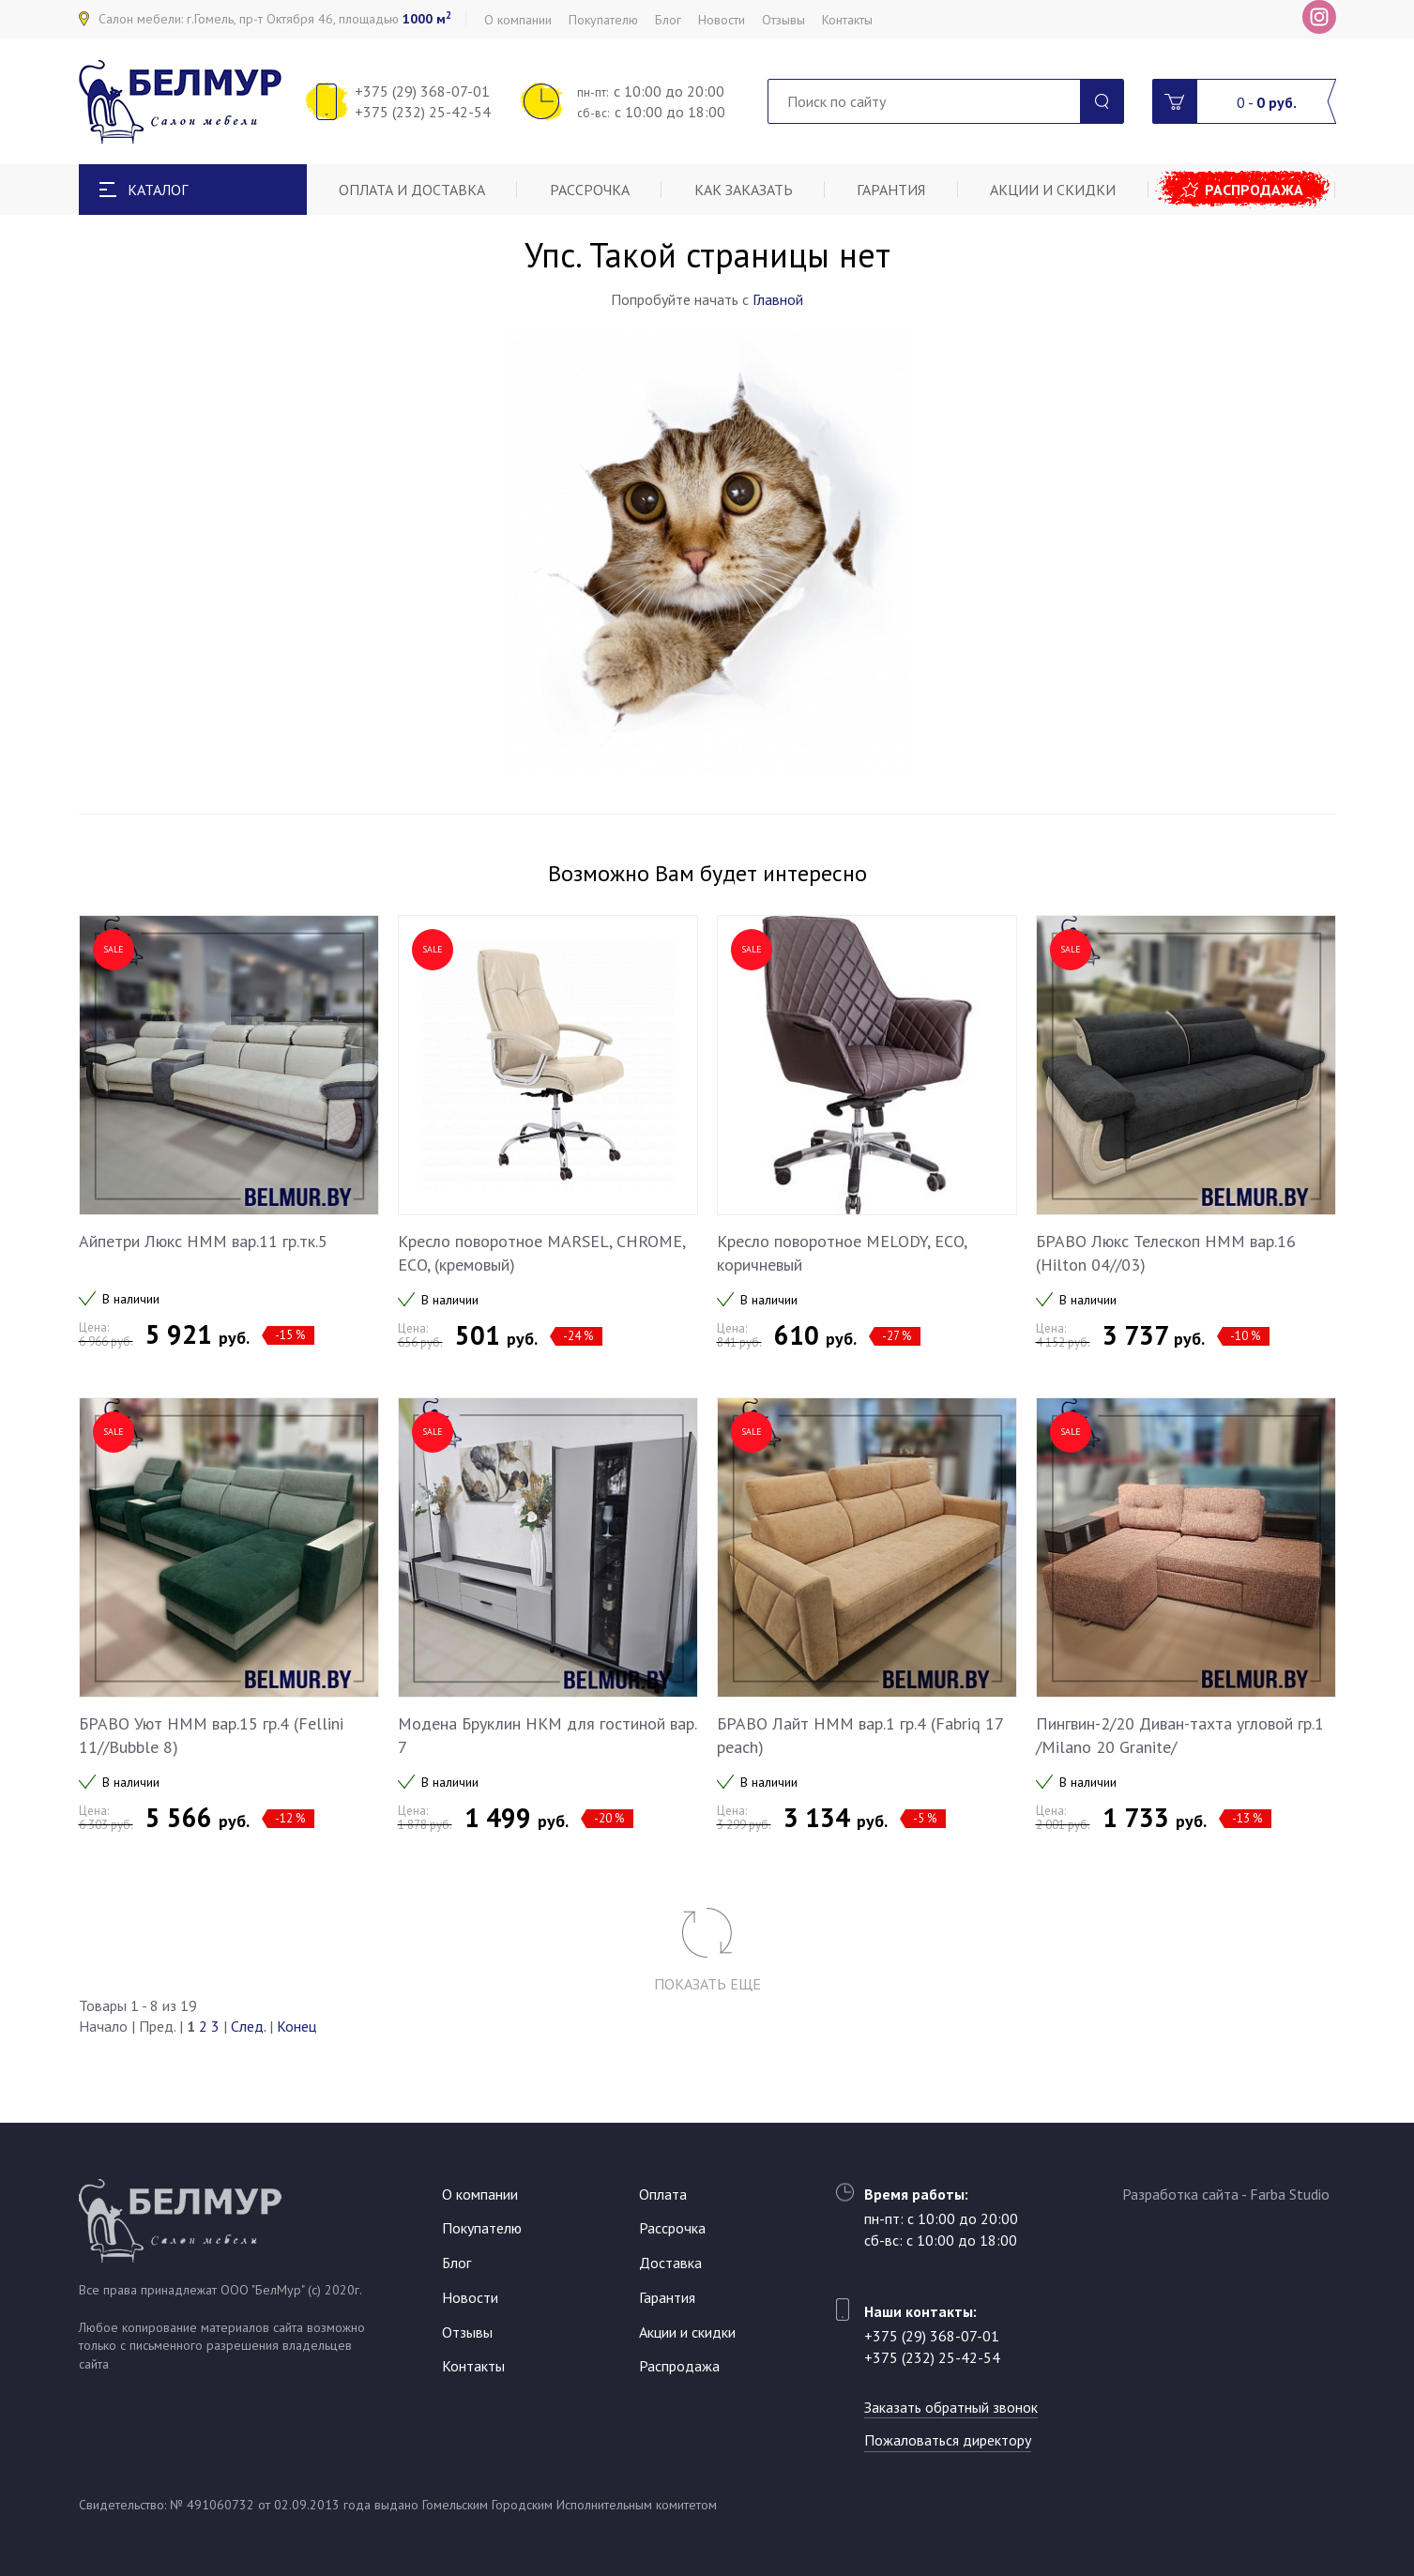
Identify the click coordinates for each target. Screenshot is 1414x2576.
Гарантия (891, 189)
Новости (721, 19)
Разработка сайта (1180, 2194)
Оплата (663, 2194)
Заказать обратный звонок (951, 2407)
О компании (518, 19)
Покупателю (603, 19)
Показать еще (707, 1983)
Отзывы (783, 19)
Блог (668, 19)
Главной (778, 299)
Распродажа (1254, 189)
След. (248, 2026)
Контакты (847, 19)
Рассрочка (590, 189)
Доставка (670, 2262)
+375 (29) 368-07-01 (422, 91)
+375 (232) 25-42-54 (423, 111)
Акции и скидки (1053, 189)
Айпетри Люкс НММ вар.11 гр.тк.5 (203, 1241)
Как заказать (743, 189)
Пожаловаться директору (947, 2440)
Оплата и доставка (412, 189)
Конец (296, 2026)
